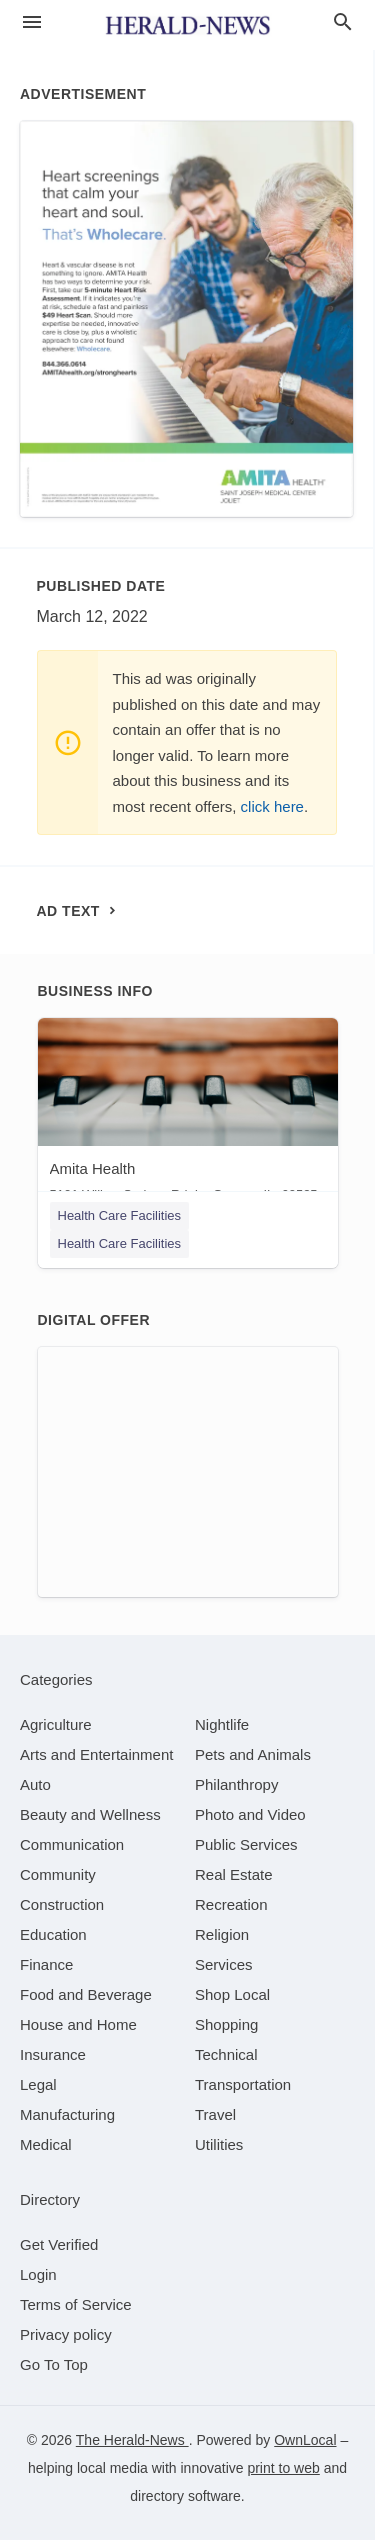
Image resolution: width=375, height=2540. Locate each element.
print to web (283, 2468)
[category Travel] (215, 2114)
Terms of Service (76, 2304)
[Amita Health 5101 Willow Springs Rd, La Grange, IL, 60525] (188, 1114)
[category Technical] (226, 2054)
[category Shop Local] (232, 1994)
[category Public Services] (246, 1844)
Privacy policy (66, 2334)
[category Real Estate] (234, 1874)
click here (272, 806)
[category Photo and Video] (250, 1814)
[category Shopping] (226, 2024)
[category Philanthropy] (236, 1784)
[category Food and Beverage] (86, 1994)
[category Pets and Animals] (253, 1754)
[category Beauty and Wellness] (90, 1814)
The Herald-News (132, 2440)
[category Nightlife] (222, 1724)
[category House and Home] (78, 2024)
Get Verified (59, 2244)
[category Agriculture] (56, 1724)
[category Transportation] (243, 2084)
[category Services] (224, 1964)
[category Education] (53, 1934)
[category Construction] (62, 1904)
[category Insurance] (53, 2054)
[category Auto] (35, 1784)
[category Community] (58, 1874)
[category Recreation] (231, 1904)
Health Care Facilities (120, 1215)
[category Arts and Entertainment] (96, 1754)
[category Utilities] (219, 2144)
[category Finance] (46, 1964)
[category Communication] (72, 1844)
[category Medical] (46, 2144)
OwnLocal (305, 2440)
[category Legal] (38, 2084)
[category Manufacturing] (67, 2114)
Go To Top (54, 2364)
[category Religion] (222, 1934)
